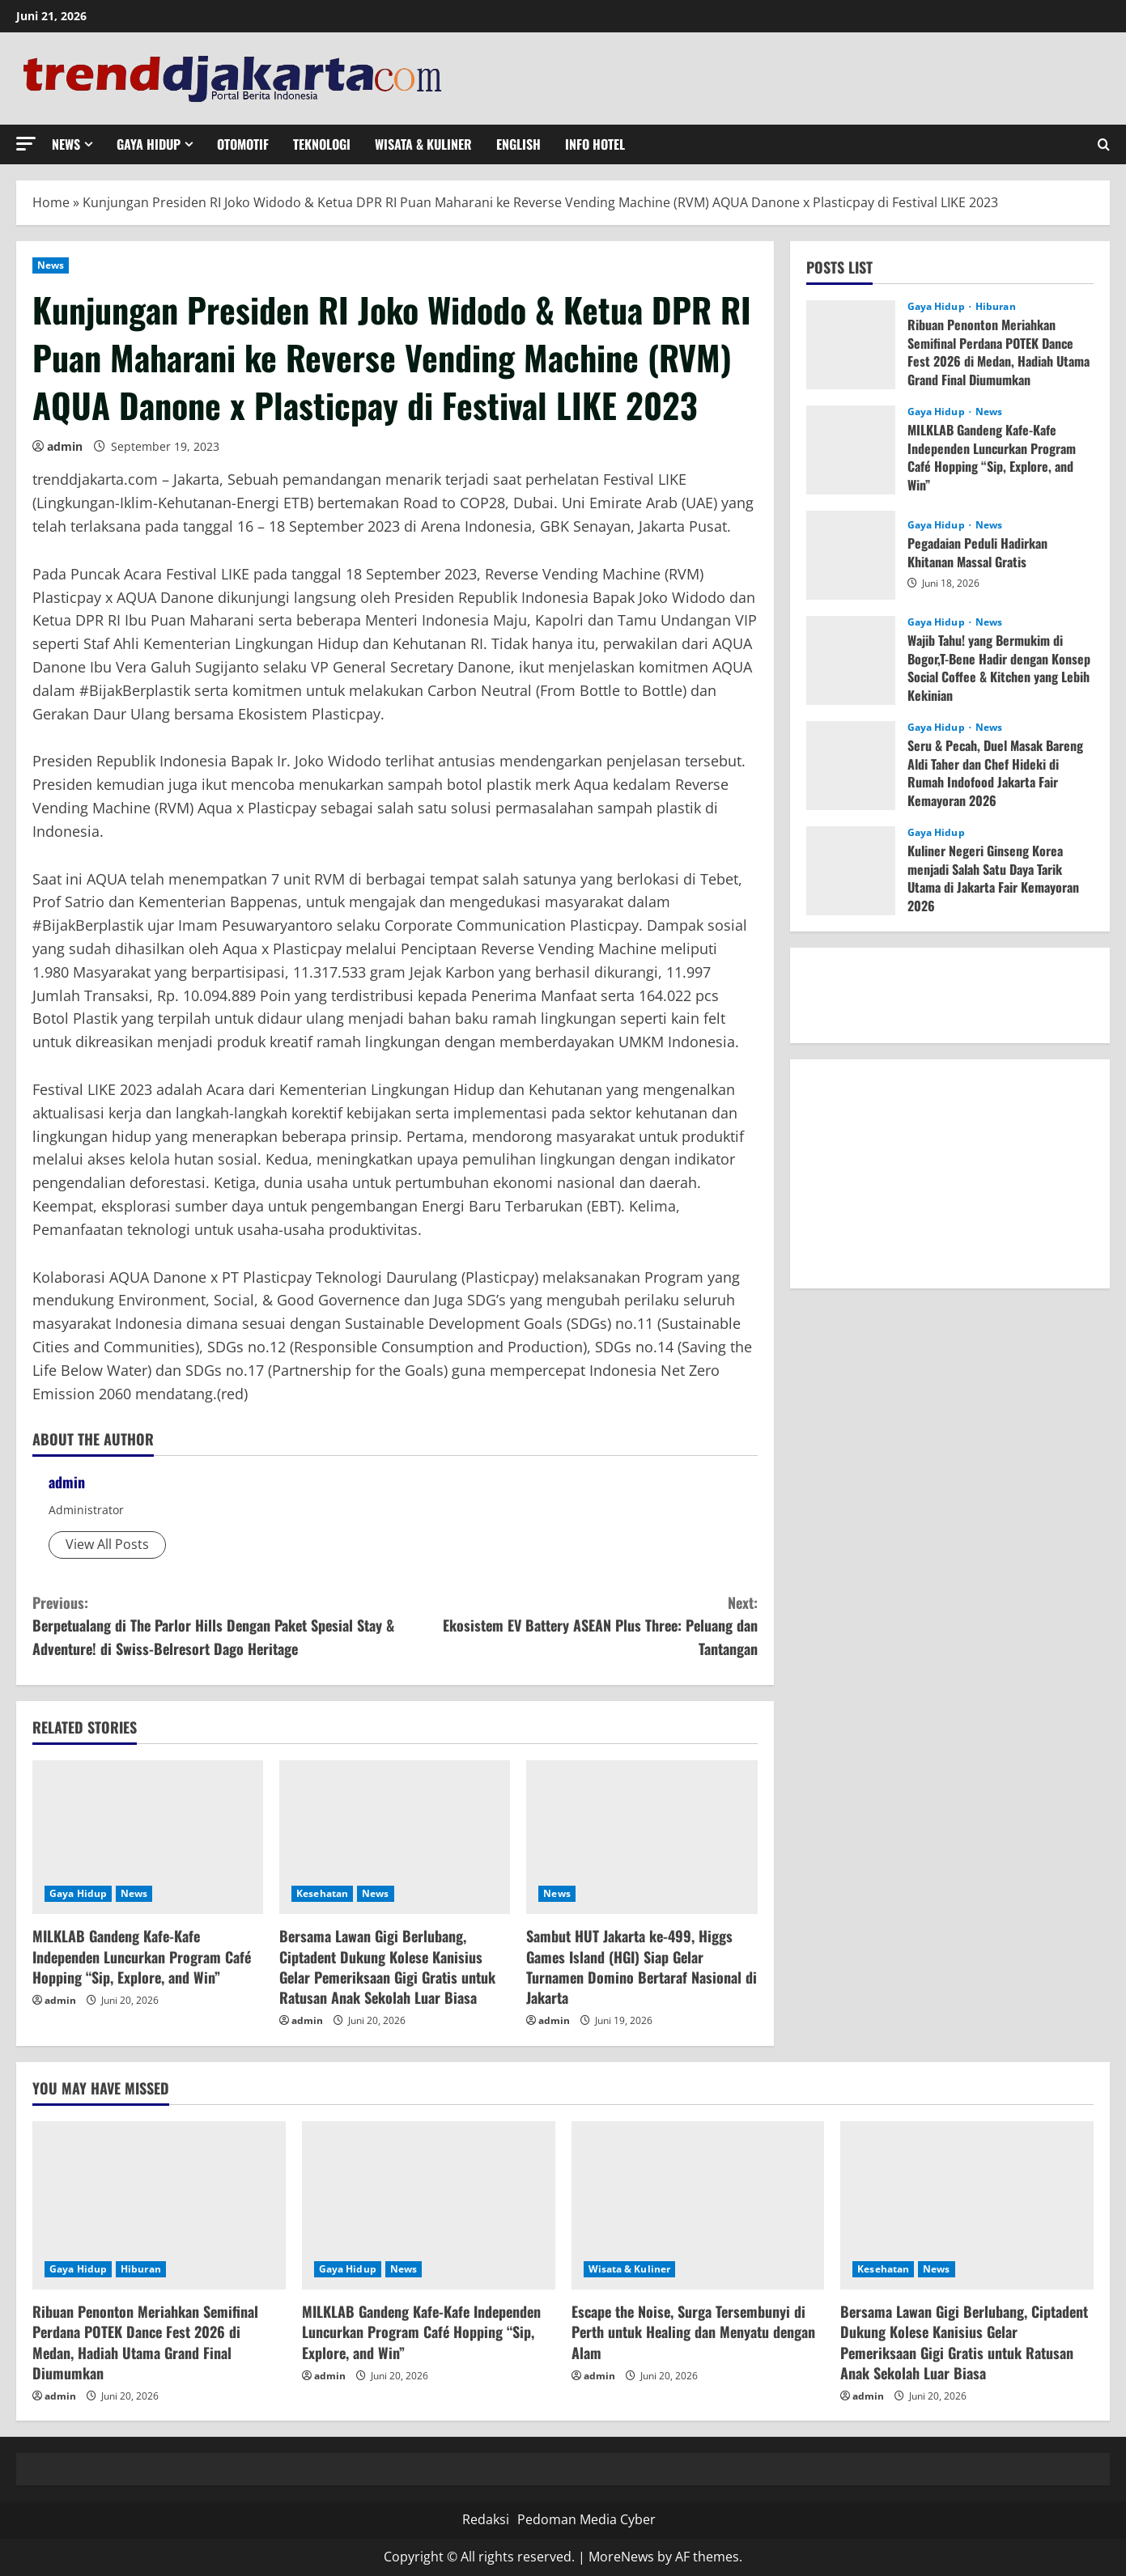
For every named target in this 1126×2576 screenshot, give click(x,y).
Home (51, 202)
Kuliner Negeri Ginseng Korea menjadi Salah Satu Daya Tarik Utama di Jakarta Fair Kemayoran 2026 (993, 878)
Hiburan (995, 307)
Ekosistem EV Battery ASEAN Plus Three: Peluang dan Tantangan (576, 1625)
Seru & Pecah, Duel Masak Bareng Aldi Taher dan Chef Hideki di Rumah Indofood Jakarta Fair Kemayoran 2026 (995, 772)
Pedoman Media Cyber (586, 2519)
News (66, 144)
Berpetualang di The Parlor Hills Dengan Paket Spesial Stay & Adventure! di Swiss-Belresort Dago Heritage (213, 1625)
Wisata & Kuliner (423, 144)
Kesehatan (322, 1893)
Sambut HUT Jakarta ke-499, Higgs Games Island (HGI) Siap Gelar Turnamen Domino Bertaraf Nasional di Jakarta (641, 1966)
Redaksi (485, 2519)
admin (65, 446)
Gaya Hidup (149, 144)
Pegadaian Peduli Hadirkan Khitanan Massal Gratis (977, 552)
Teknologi (322, 144)
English (518, 144)
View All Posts (107, 1544)
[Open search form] (1104, 144)
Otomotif (243, 144)
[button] (26, 144)
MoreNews (621, 2556)
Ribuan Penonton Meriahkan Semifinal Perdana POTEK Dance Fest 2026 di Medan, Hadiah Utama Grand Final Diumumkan (998, 351)
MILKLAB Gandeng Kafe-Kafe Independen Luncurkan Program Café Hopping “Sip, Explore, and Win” (141, 1956)
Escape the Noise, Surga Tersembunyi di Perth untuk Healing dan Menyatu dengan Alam (693, 2331)
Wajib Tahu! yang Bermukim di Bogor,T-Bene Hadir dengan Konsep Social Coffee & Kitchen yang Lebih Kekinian (998, 667)
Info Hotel (595, 144)
